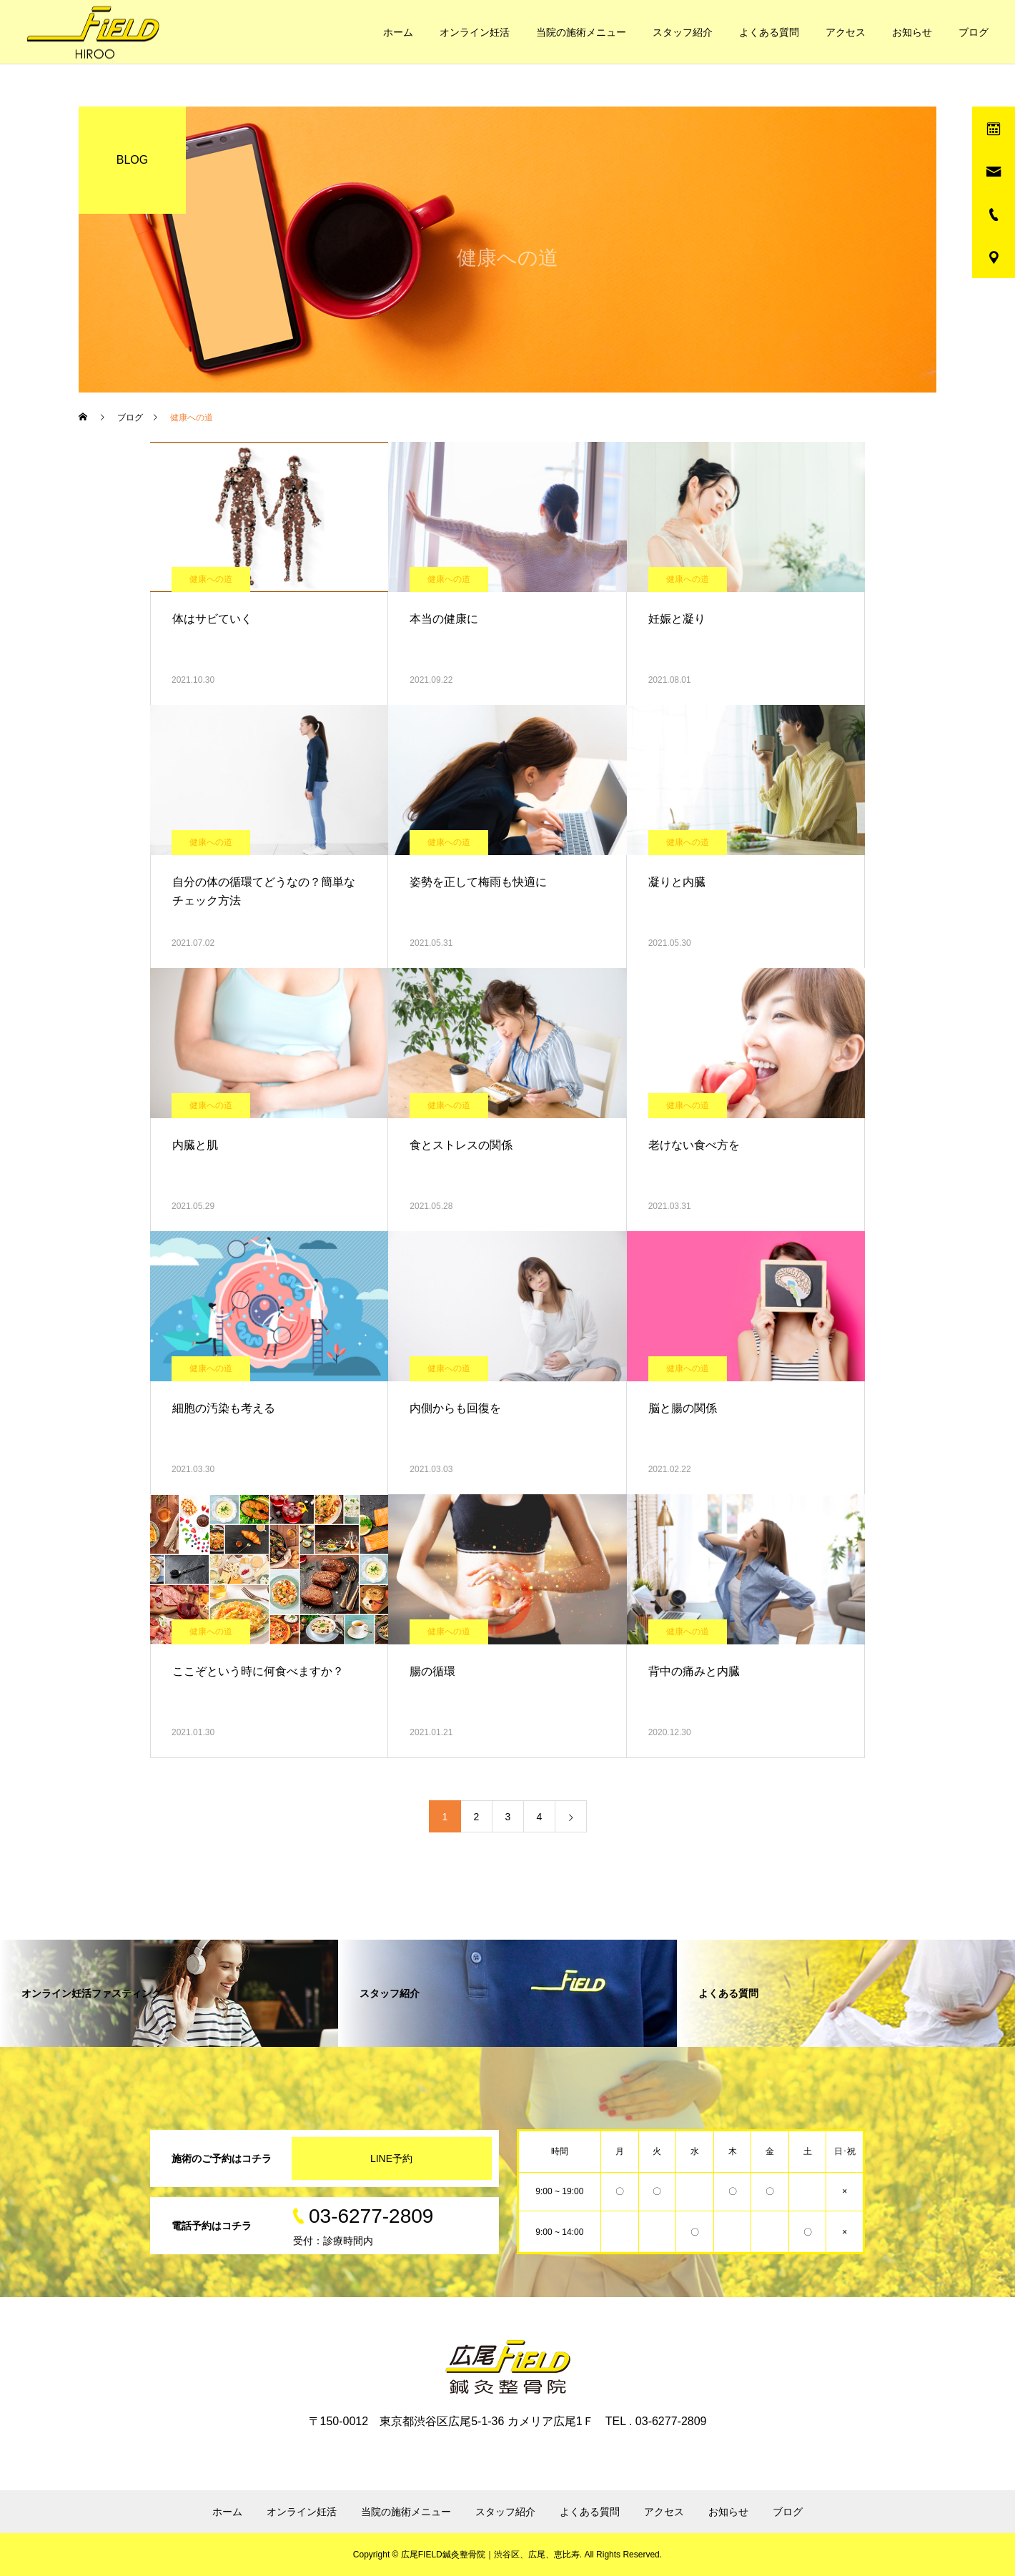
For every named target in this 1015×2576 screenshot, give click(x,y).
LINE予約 (391, 2158)
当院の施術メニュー (581, 32)
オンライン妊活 (475, 32)
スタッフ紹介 (683, 32)
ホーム (398, 32)
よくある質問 (769, 32)
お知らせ (912, 32)
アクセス (846, 32)
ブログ (974, 32)
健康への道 (210, 579)
